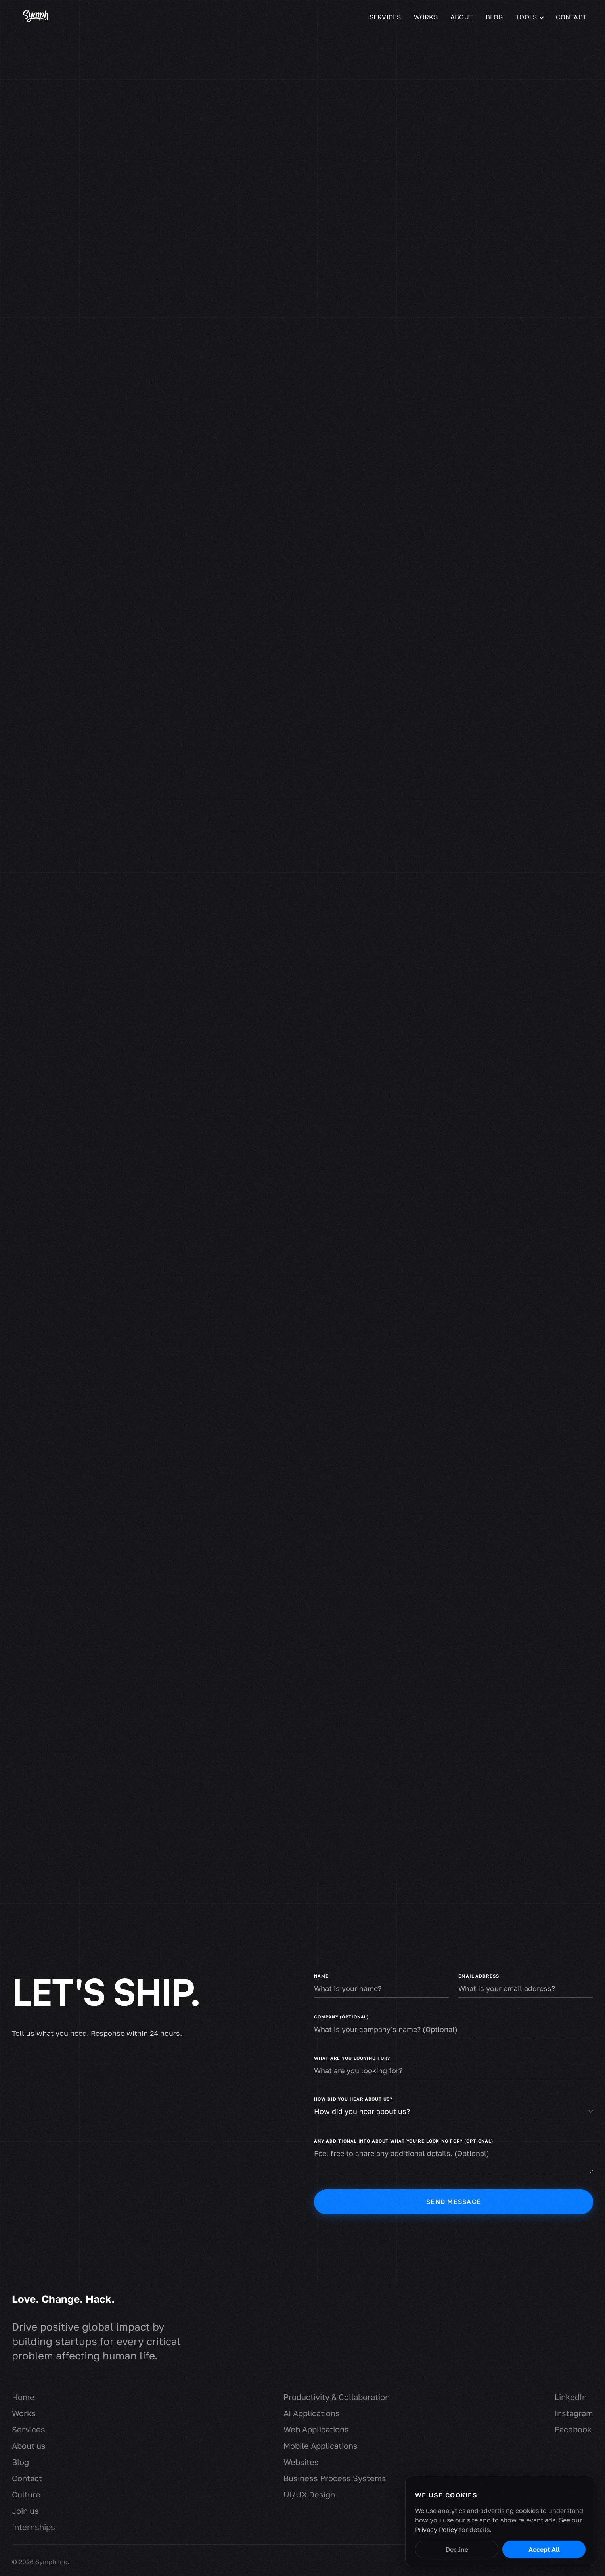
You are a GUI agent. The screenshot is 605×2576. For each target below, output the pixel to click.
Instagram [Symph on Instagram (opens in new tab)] (574, 2413)
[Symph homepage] (35, 17)
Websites (301, 2462)
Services (385, 17)
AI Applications (311, 2413)
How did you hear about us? (353, 2098)
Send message (453, 2202)
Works (426, 17)
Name (321, 1975)
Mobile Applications (320, 2445)
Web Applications (316, 2429)
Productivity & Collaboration (336, 2397)
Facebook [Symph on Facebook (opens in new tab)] (573, 2429)
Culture (26, 2494)
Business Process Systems (334, 2478)
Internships (33, 2527)
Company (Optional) (341, 2016)
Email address (478, 1975)
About (461, 17)
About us (29, 2445)
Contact (571, 17)
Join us (25, 2510)
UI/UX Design (309, 2494)
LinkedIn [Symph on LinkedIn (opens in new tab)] (571, 2397)
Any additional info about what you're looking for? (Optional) (403, 2140)
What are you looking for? (352, 2057)
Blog (494, 17)
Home (23, 2397)
